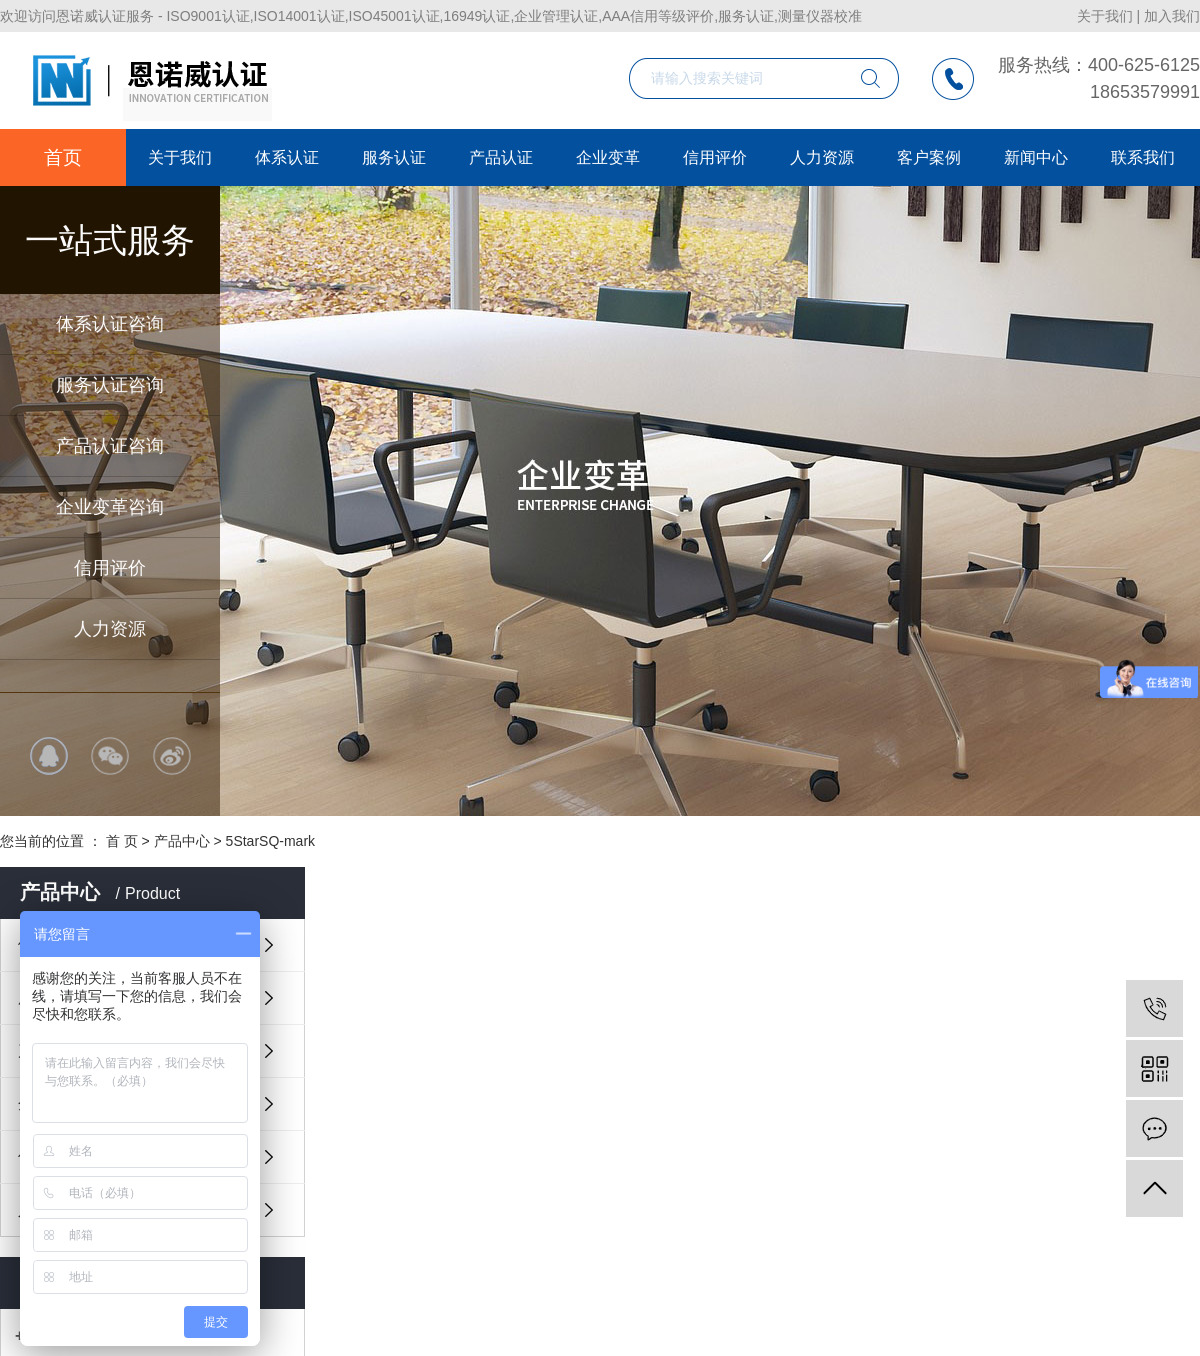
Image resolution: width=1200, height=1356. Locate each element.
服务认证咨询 (110, 385)
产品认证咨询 (110, 446)
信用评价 (110, 568)
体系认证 (287, 157)
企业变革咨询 (110, 507)
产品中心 (182, 841)
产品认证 (501, 157)
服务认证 (394, 157)
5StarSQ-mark (270, 841)
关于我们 (1105, 16)
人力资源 (110, 629)
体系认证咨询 (110, 324)
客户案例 (929, 157)
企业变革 (608, 157)
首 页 (122, 841)
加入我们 (1172, 16)
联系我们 (1143, 157)
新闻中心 (1036, 157)
